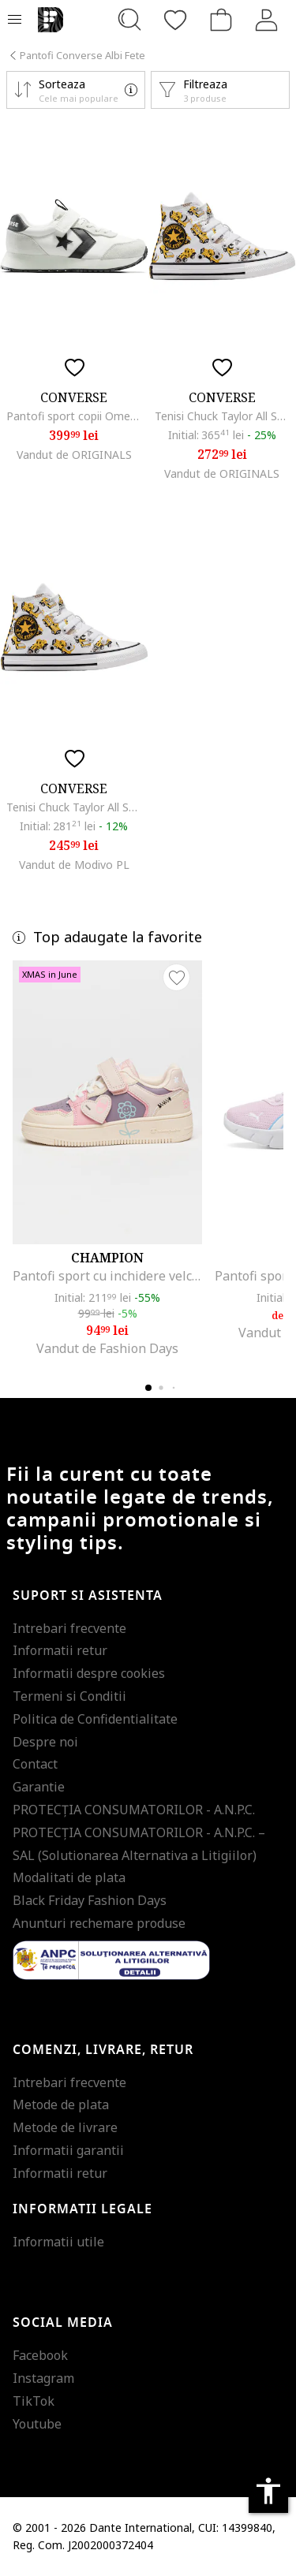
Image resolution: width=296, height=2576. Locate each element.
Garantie (39, 1786)
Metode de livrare (65, 2127)
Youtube (37, 2423)
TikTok (33, 2401)
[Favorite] (175, 19)
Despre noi (45, 1741)
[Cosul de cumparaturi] (221, 19)
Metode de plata (61, 2104)
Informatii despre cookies (89, 1673)
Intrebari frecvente (69, 1628)
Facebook (40, 2355)
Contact (35, 1764)
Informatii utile (58, 2241)
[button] (75, 90)
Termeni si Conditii (69, 1696)
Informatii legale (82, 2209)
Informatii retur (60, 1650)
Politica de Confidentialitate (95, 1719)
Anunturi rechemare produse (99, 1923)
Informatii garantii (68, 2150)
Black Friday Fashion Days (90, 1900)
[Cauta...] (129, 19)
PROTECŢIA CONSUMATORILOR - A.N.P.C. (134, 1809)
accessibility (268, 2491)
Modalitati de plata (69, 1877)
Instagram (43, 2378)
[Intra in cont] (266, 19)
